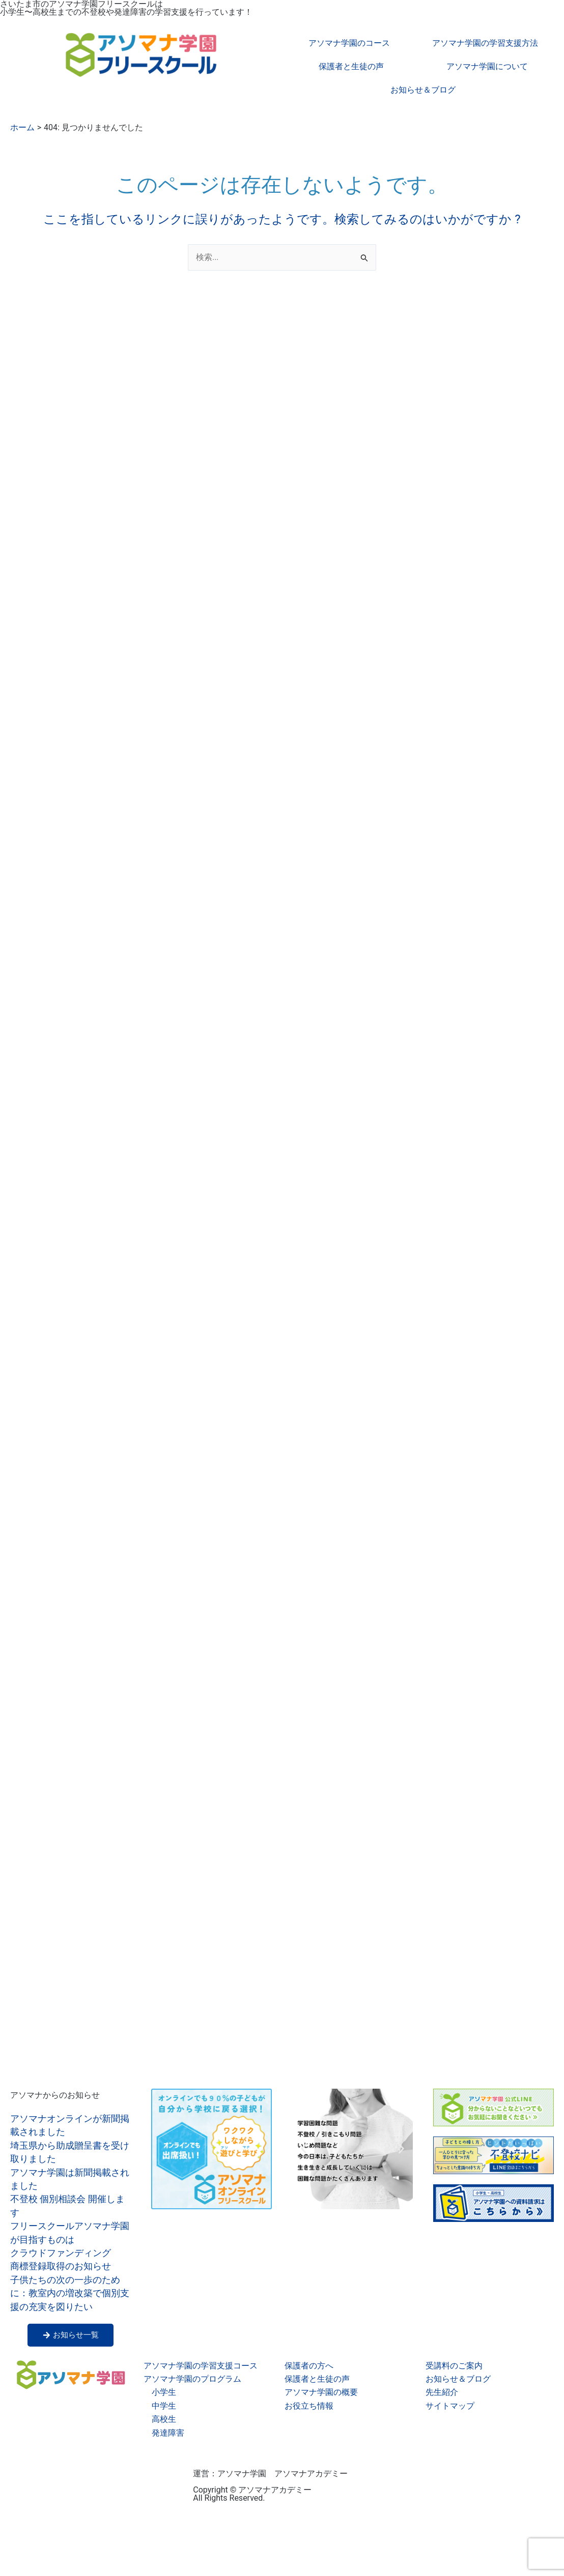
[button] (303, 2148)
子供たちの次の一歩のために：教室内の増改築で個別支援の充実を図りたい (69, 2292)
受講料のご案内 (454, 2365)
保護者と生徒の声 (351, 66)
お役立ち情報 (309, 2406)
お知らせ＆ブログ (423, 90)
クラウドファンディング (60, 2252)
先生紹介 (442, 2392)
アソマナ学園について (487, 66)
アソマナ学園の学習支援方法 (485, 43)
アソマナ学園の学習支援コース (201, 2365)
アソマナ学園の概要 (321, 2392)
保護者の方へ (309, 2365)
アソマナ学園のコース (349, 43)
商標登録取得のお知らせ (60, 2266)
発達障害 (168, 2433)
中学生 (164, 2406)
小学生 (164, 2392)
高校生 (164, 2419)
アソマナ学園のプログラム (192, 2379)
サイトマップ (450, 2406)
